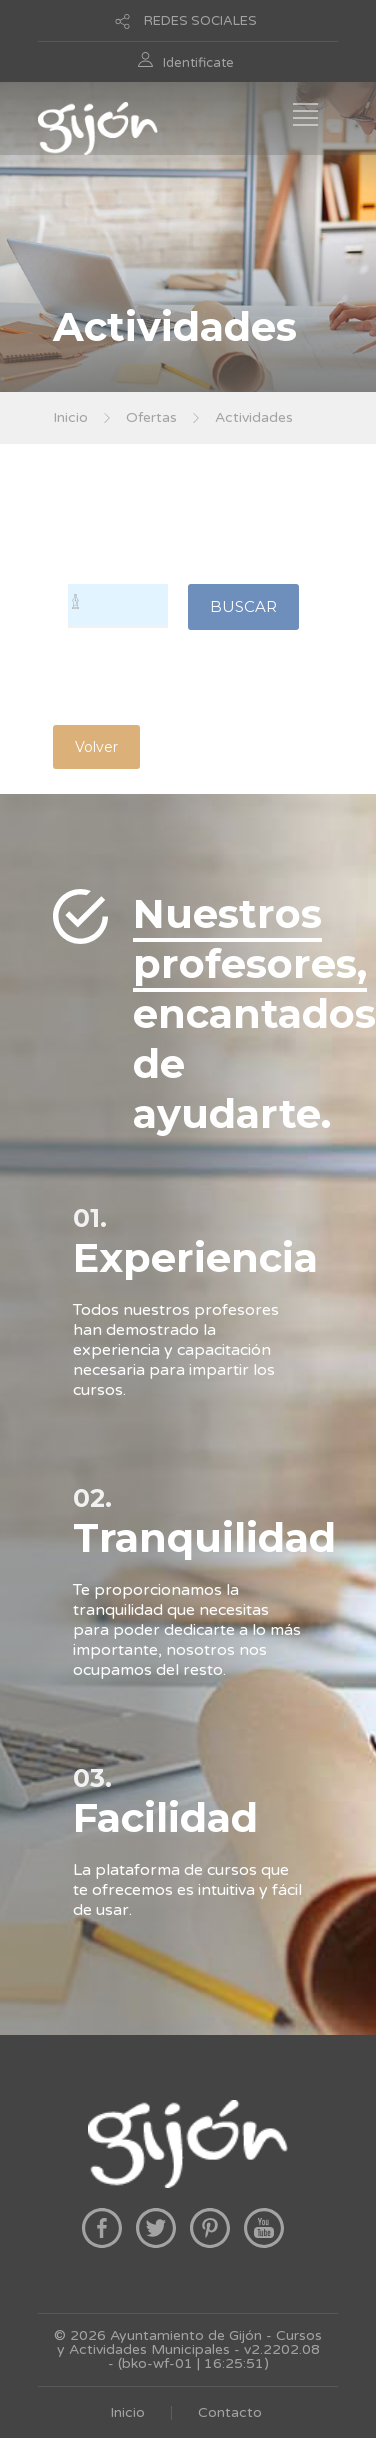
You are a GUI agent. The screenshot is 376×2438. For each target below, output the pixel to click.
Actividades (254, 417)
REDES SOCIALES (200, 21)
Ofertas (151, 417)
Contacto (230, 2412)
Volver (96, 747)
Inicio (70, 417)
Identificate (198, 63)
